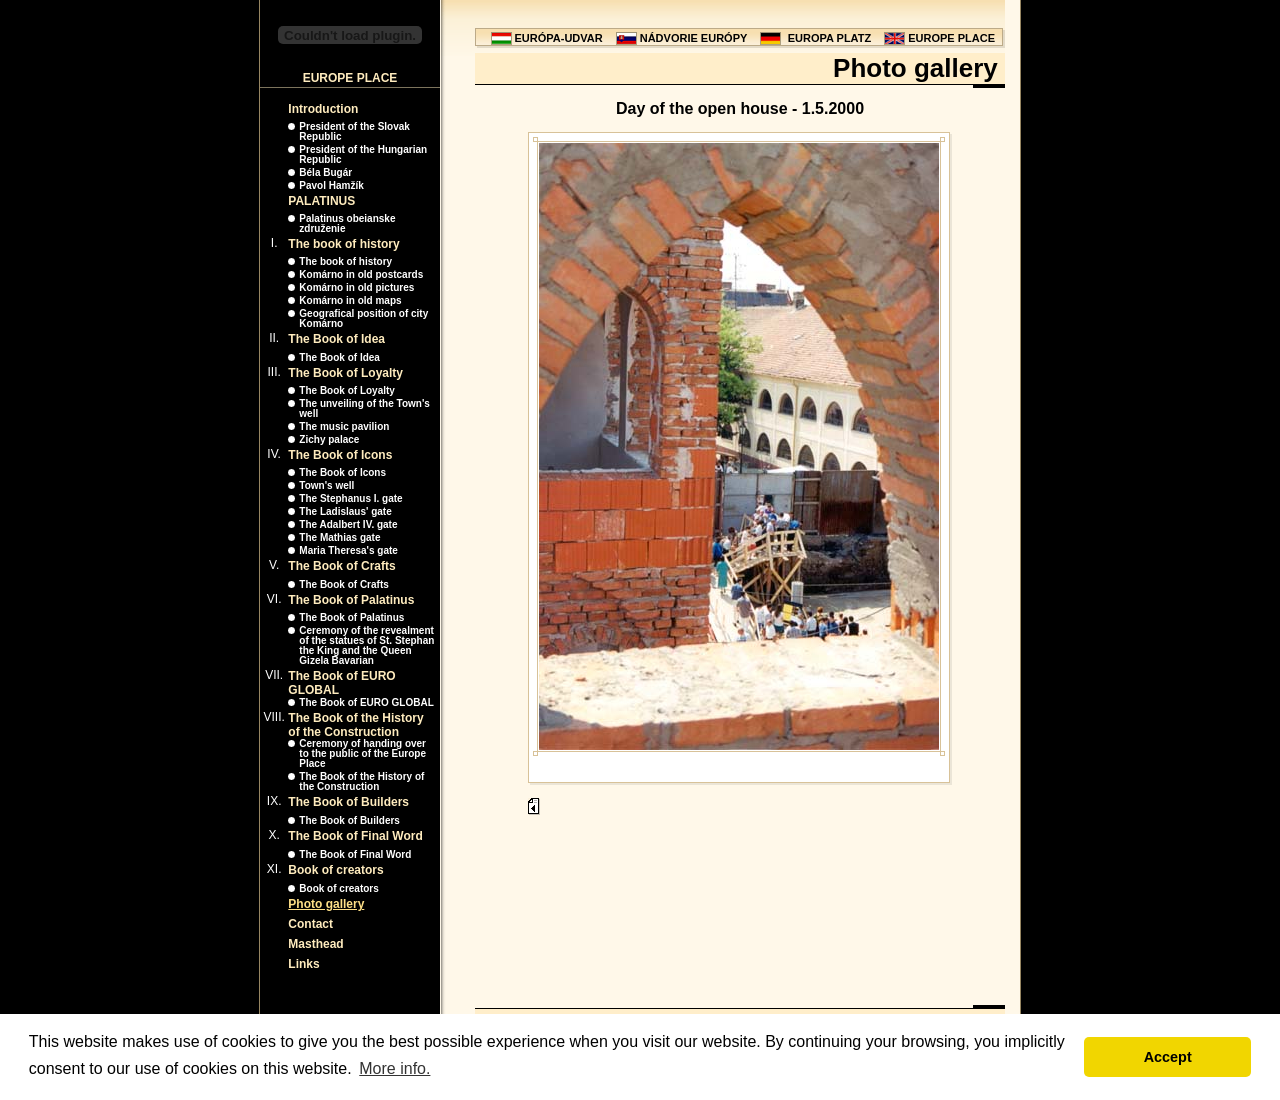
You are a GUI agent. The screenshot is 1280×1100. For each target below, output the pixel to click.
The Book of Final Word (355, 836)
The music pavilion (344, 426)
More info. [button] (394, 1068)
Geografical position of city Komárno (363, 318)
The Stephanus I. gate (350, 498)
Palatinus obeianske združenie (347, 223)
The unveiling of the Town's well (364, 408)
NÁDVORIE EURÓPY (694, 38)
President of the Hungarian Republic (363, 154)
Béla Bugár (325, 172)
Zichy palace (329, 439)
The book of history (343, 244)
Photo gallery (326, 904)
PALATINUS (321, 201)
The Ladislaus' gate (345, 511)
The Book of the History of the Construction (355, 725)
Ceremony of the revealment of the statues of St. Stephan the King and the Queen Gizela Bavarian (366, 645)
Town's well (326, 485)
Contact (310, 924)
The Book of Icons (340, 455)
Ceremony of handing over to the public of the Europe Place (362, 753)
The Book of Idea (336, 339)
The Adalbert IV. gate (348, 524)
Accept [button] (1168, 1057)
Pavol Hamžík (331, 185)
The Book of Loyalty (345, 373)
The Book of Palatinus (351, 600)
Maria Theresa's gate (348, 550)
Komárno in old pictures (356, 287)
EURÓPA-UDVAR (559, 38)
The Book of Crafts (341, 566)
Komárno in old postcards (361, 274)
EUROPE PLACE (951, 38)
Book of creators (335, 870)
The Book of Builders (348, 802)
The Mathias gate (339, 537)
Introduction (323, 109)
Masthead (315, 944)
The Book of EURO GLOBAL (366, 702)
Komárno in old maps (350, 300)
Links (303, 964)
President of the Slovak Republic (354, 131)
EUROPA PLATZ (830, 38)
